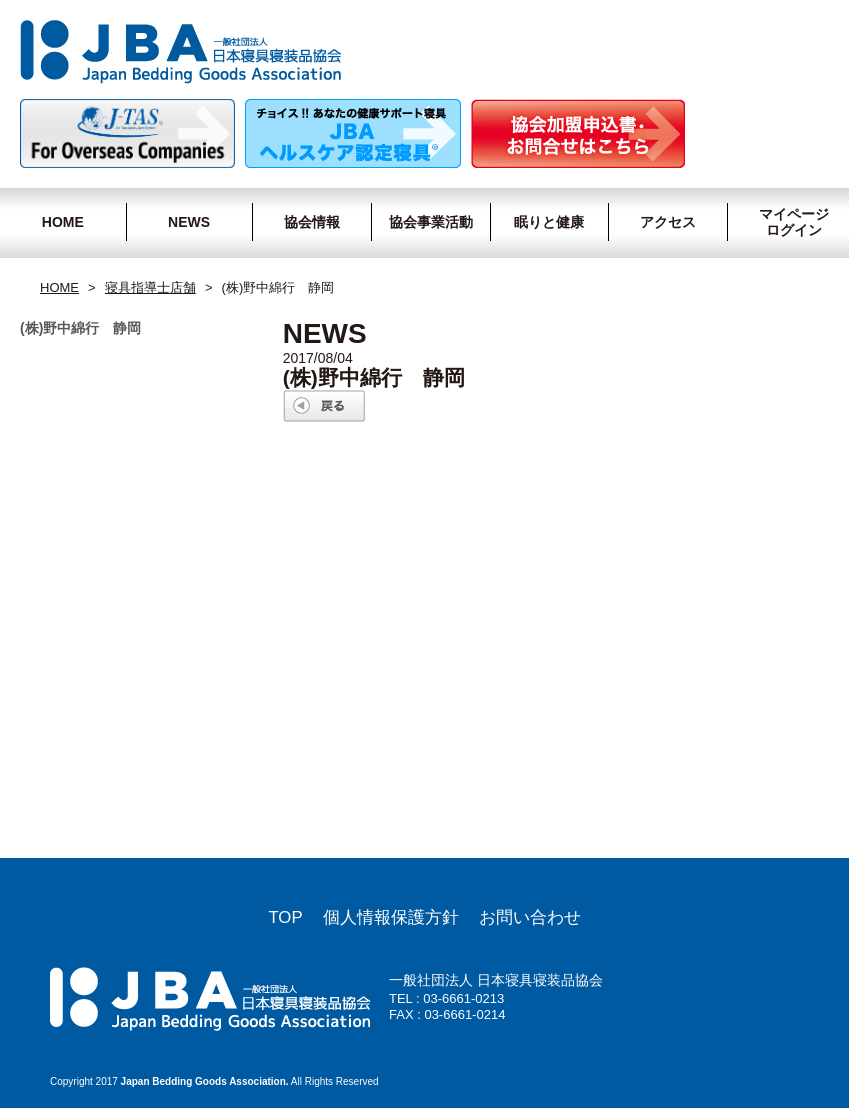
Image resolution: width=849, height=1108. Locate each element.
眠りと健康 (549, 222)
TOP (285, 917)
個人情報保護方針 (391, 917)
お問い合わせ (530, 917)
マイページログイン (790, 222)
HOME (63, 222)
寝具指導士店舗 (150, 287)
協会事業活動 (431, 222)
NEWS (189, 222)
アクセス (668, 222)
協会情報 (312, 222)
